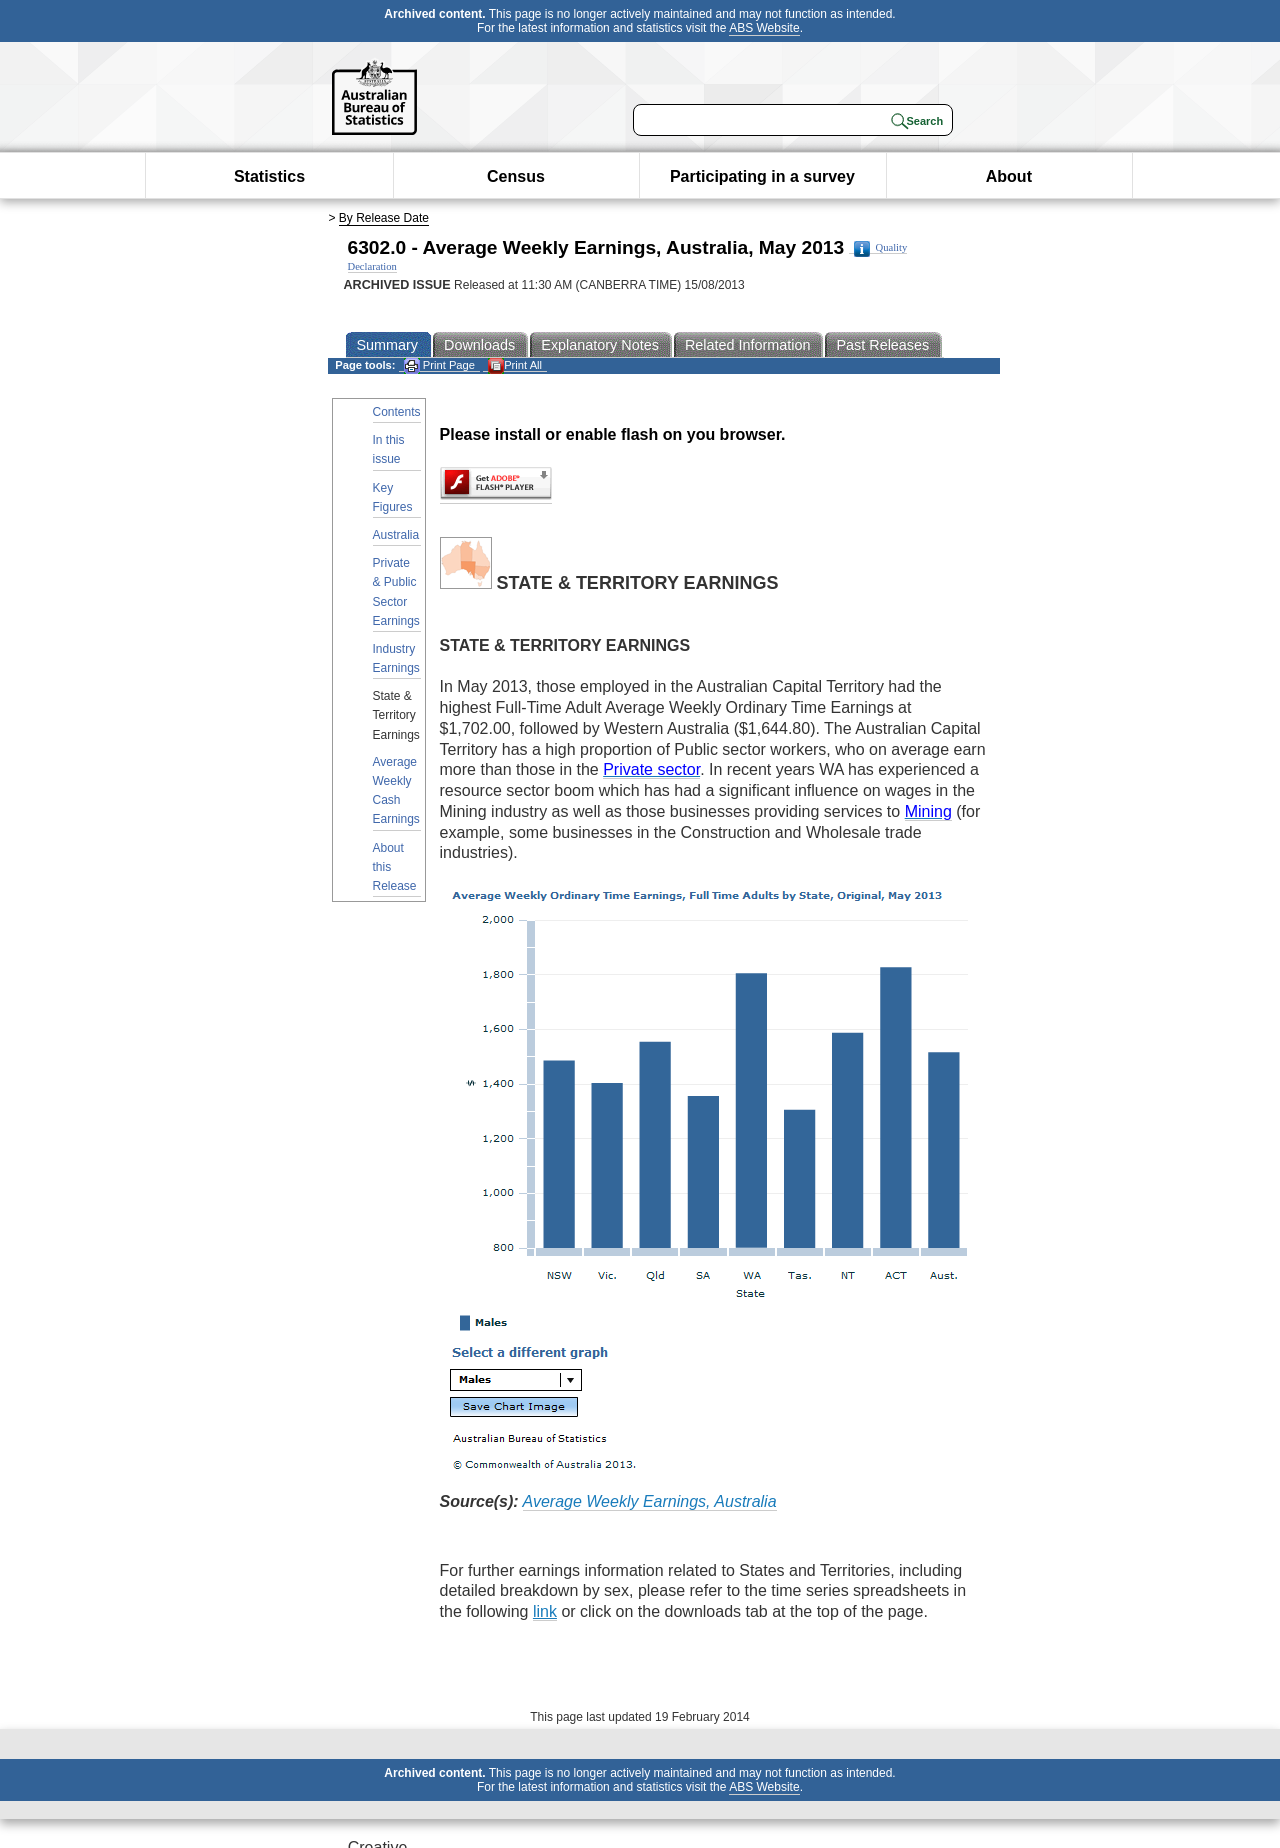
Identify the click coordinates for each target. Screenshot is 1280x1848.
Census (516, 176)
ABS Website (764, 28)
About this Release (395, 867)
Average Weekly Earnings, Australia (650, 1501)
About (1009, 176)
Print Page (439, 365)
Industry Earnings (396, 658)
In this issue (389, 449)
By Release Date (384, 218)
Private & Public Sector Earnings (396, 592)
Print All (515, 365)
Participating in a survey (762, 176)
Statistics (269, 176)
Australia (396, 535)
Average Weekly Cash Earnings (396, 791)
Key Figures (393, 497)
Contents (397, 412)
